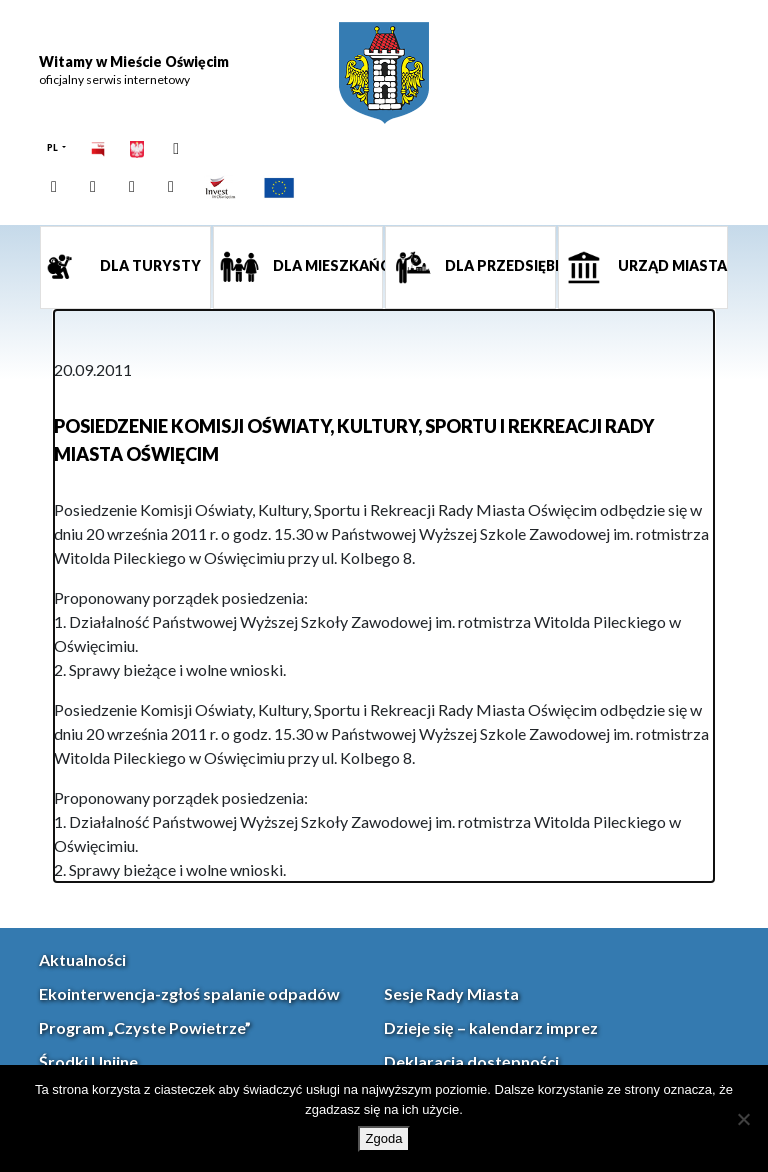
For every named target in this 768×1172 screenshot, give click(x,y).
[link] (384, 73)
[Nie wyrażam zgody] (743, 1119)
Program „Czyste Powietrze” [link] (145, 1027)
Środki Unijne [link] (88, 1061)
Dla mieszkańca (327, 265)
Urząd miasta (671, 265)
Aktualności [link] (82, 959)
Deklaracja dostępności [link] (471, 1061)
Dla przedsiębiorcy (499, 265)
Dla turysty (149, 265)
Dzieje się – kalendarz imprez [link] (491, 1027)
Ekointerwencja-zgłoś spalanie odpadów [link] (189, 993)
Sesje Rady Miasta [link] (451, 993)
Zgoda (384, 1138)
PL (53, 147)
